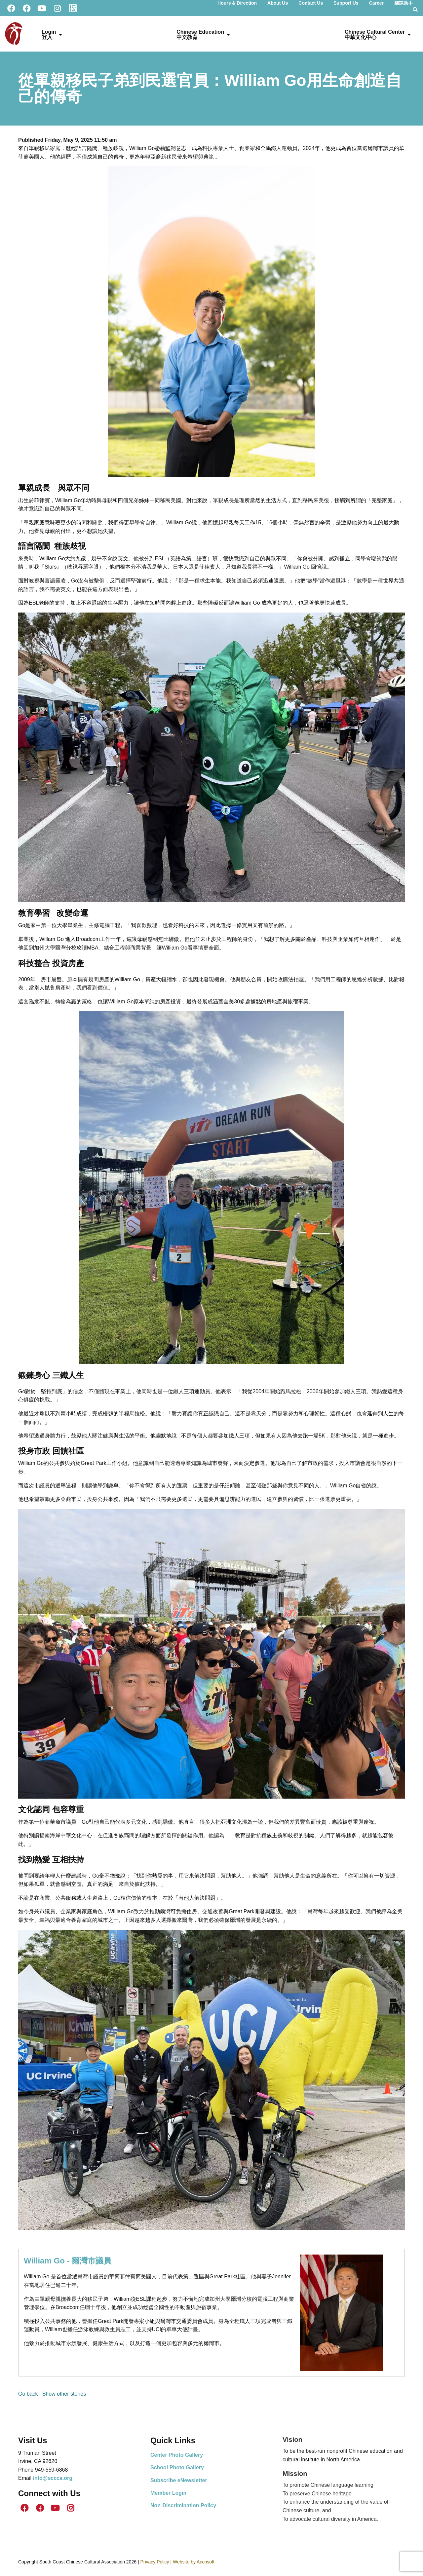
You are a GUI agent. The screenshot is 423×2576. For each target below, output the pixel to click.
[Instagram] (57, 8)
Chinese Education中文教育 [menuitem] (200, 34)
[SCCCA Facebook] (11, 8)
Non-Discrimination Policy (183, 2505)
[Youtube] (42, 8)
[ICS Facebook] (26, 8)
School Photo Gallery (177, 2467)
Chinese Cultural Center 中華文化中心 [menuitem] (375, 34)
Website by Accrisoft (193, 2561)
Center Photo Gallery (176, 2455)
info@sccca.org (52, 2478)
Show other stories (64, 2394)
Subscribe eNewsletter (178, 2480)
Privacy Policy (154, 2561)
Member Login (168, 2493)
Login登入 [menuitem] (49, 34)
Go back (28, 2394)
